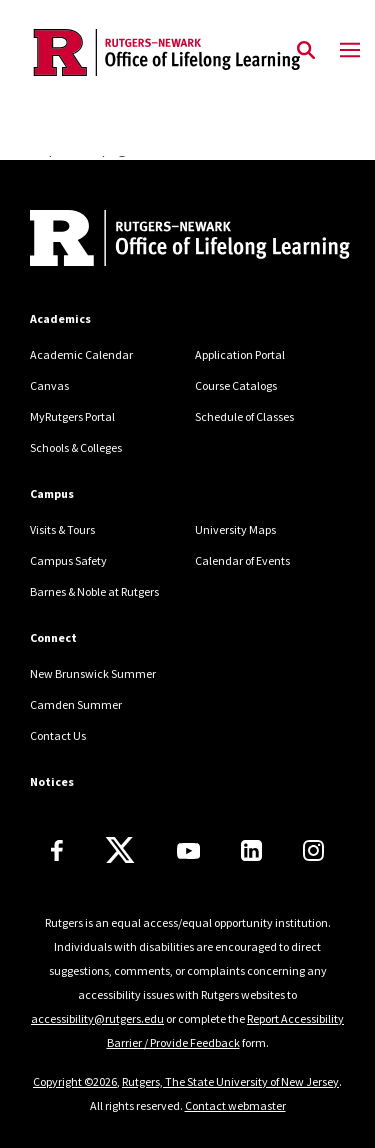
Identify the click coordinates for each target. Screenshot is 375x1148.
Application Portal (240, 354)
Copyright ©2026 (75, 1081)
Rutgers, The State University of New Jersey (230, 1081)
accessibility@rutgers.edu (97, 1018)
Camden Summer (76, 704)
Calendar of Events (242, 560)
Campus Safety (68, 560)
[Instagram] (313, 850)
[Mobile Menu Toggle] (350, 51)
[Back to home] (165, 240)
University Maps (235, 529)
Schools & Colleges (76, 447)
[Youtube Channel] (188, 851)
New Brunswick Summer (93, 673)
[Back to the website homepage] (167, 52)
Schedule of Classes (244, 416)
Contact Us (58, 735)
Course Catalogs (236, 385)
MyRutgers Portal (72, 416)
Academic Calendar (81, 354)
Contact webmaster (235, 1105)
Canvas (49, 385)
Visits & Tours (62, 529)
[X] (120, 851)
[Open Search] (306, 51)
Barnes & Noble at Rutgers (94, 591)
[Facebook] (57, 850)
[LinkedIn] (251, 850)
